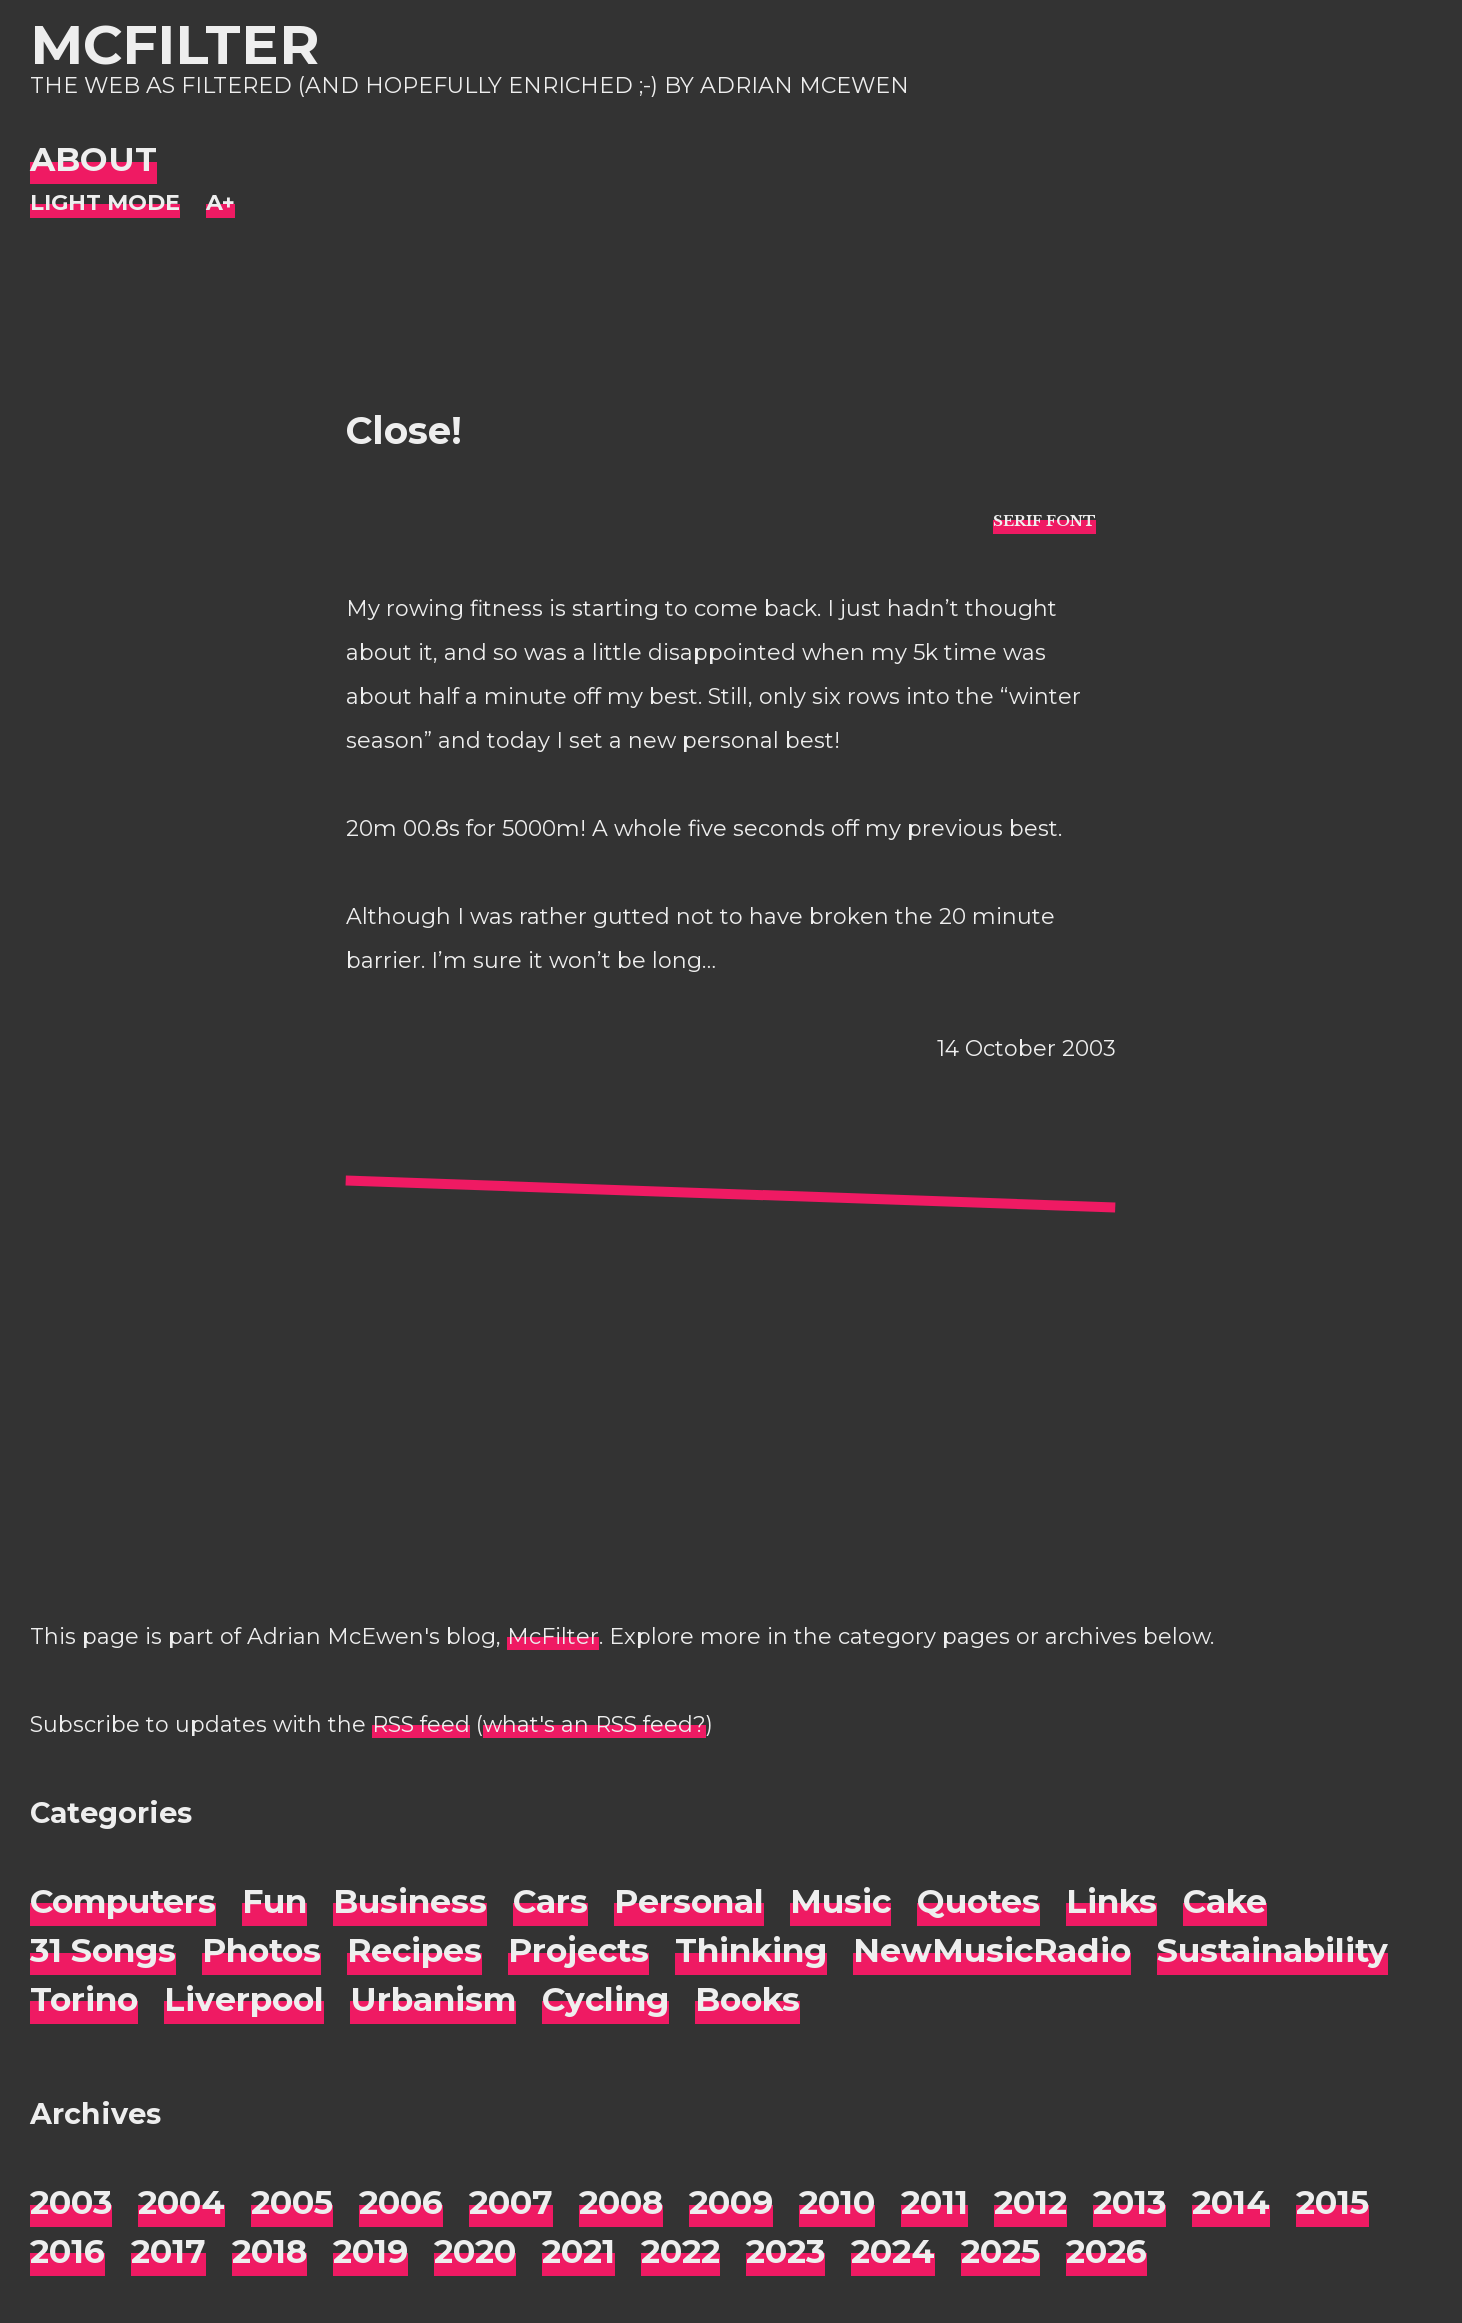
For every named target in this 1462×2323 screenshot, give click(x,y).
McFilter (174, 44)
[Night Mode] (105, 203)
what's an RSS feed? (594, 1724)
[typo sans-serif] (1044, 519)
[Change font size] (220, 203)
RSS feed (421, 1724)
